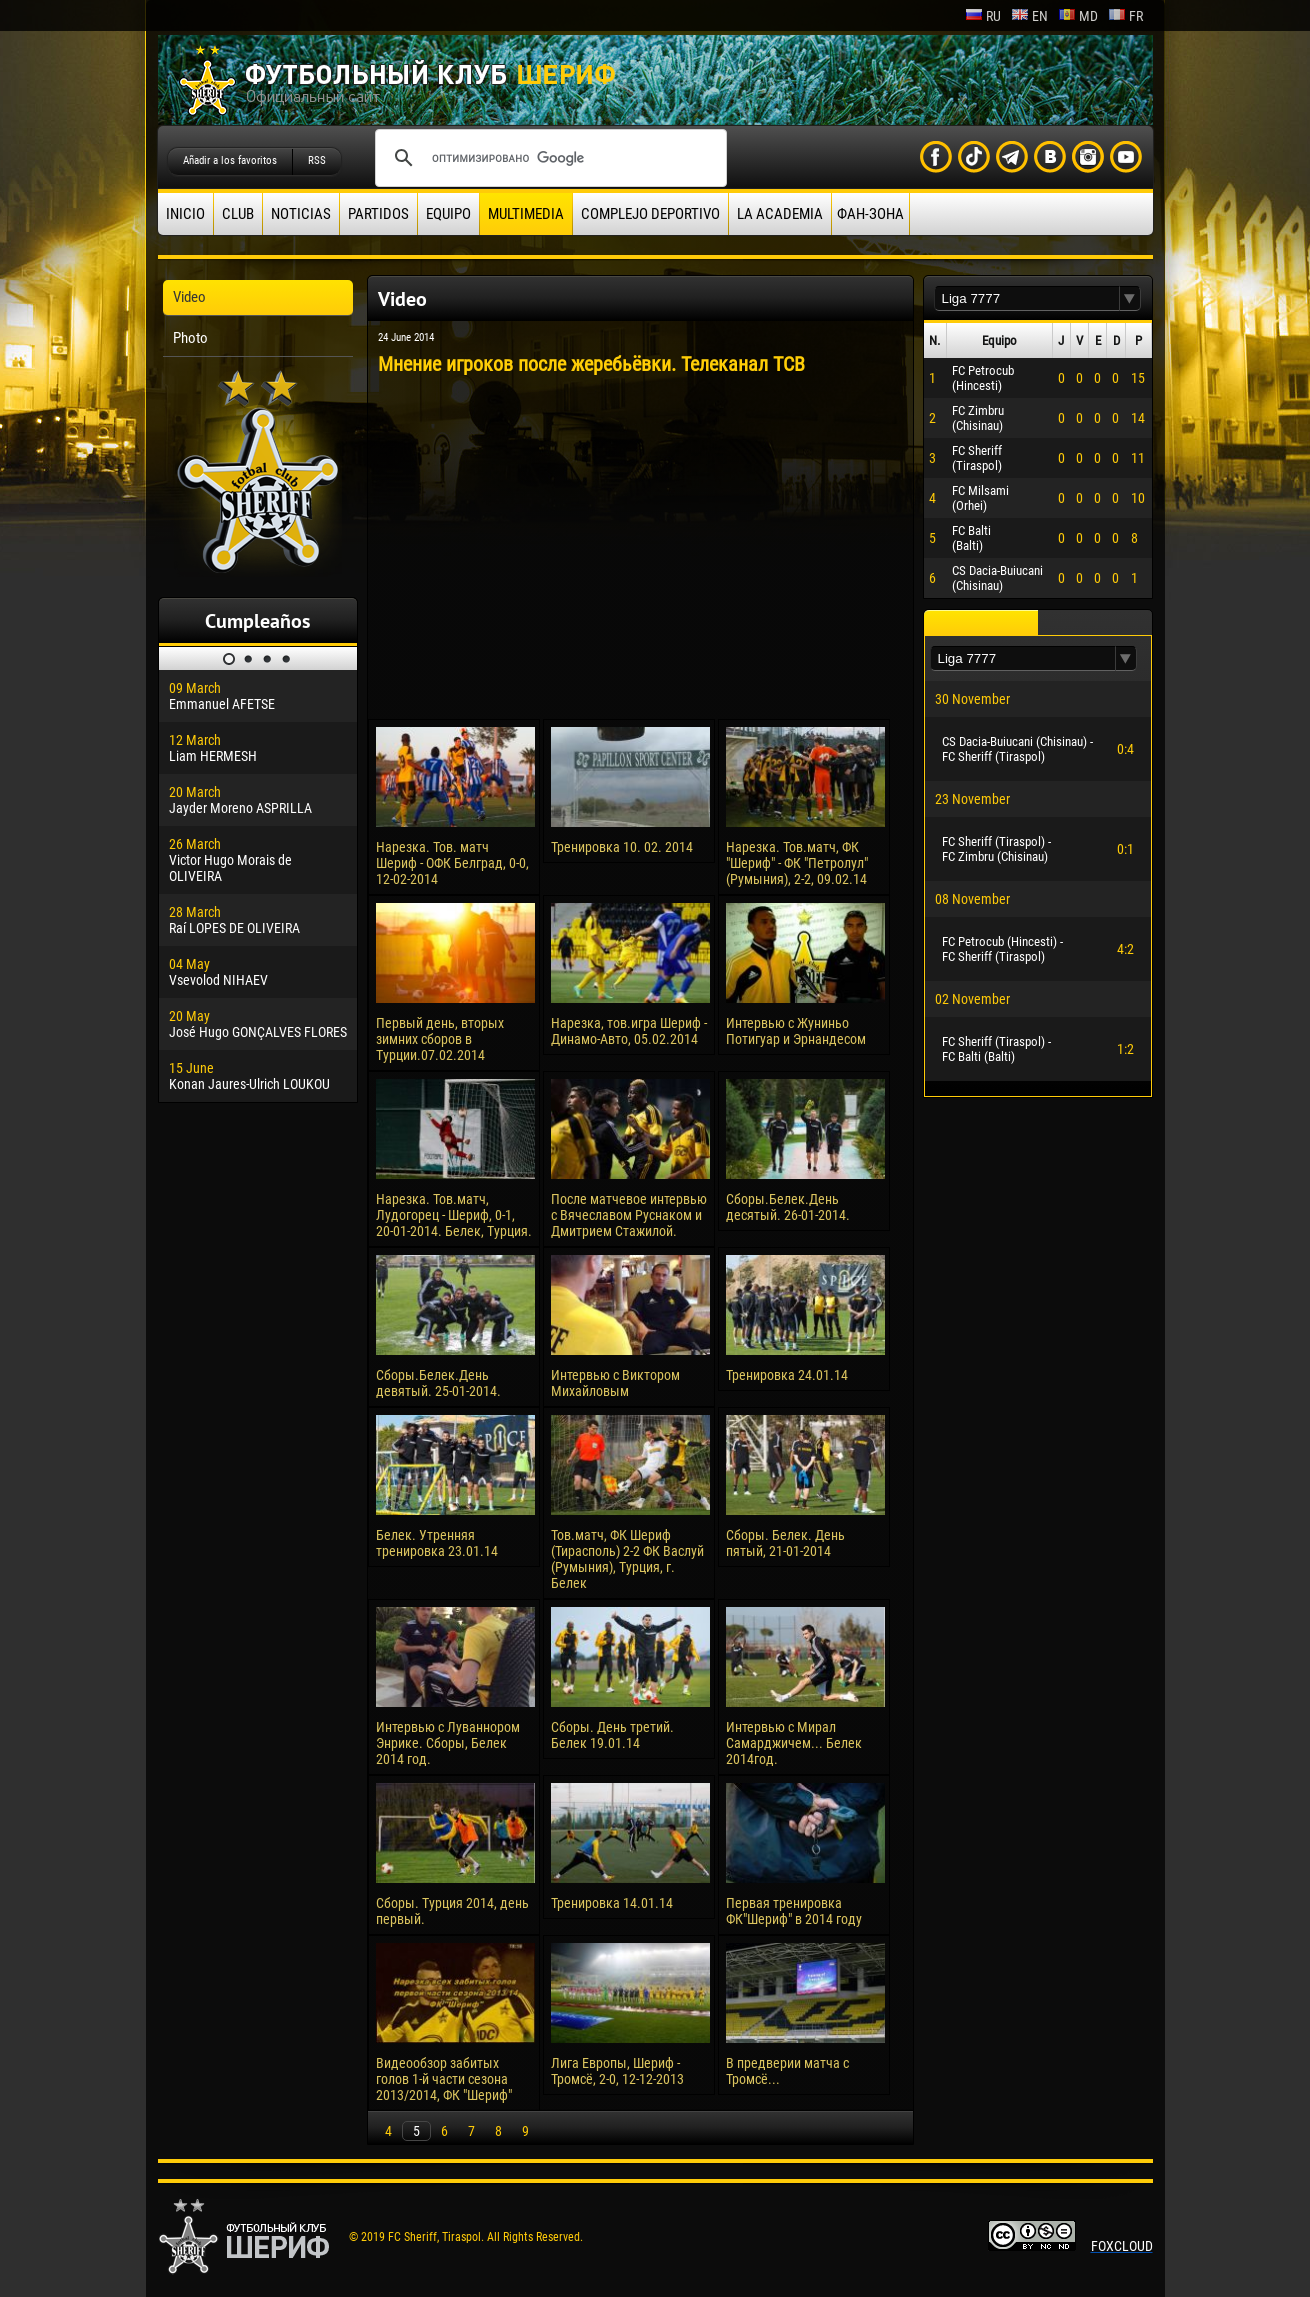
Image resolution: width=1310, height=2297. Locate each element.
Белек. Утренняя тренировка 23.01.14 (437, 1543)
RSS (317, 160)
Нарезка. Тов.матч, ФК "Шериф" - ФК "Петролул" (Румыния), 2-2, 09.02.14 (797, 863)
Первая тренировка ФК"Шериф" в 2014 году (794, 1911)
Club (238, 214)
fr (1125, 16)
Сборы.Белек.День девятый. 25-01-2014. (438, 1383)
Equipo (448, 214)
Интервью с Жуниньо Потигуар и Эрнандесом (796, 1031)
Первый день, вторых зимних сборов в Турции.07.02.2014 (440, 1039)
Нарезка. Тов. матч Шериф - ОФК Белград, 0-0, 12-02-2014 (452, 863)
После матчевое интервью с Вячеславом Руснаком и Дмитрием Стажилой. (629, 1215)
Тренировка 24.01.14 (787, 1375)
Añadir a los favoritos (230, 160)
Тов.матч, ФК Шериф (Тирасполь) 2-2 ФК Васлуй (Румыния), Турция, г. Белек (627, 1559)
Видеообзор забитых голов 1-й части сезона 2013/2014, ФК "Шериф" (444, 2079)
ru (983, 16)
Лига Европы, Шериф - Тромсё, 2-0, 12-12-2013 (617, 2071)
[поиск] (548, 158)
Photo (190, 338)
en (1029, 16)
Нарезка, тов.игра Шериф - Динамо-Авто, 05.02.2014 (629, 1031)
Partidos (378, 214)
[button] (1130, 298)
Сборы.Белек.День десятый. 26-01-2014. (788, 1207)
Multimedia (526, 214)
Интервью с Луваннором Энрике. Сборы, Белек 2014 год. (448, 1743)
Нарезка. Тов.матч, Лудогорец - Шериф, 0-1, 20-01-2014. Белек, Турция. (454, 1215)
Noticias (301, 214)
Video (189, 297)
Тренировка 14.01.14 (612, 1903)
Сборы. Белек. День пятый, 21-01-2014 (785, 1543)
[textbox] (1027, 298)
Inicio (185, 214)
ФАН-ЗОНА (870, 214)
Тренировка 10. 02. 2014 (622, 847)
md (1078, 16)
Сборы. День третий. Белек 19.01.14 (612, 1735)
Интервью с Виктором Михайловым (615, 1383)
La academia (780, 214)
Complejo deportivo (650, 214)
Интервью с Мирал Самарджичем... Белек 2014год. (794, 1743)
